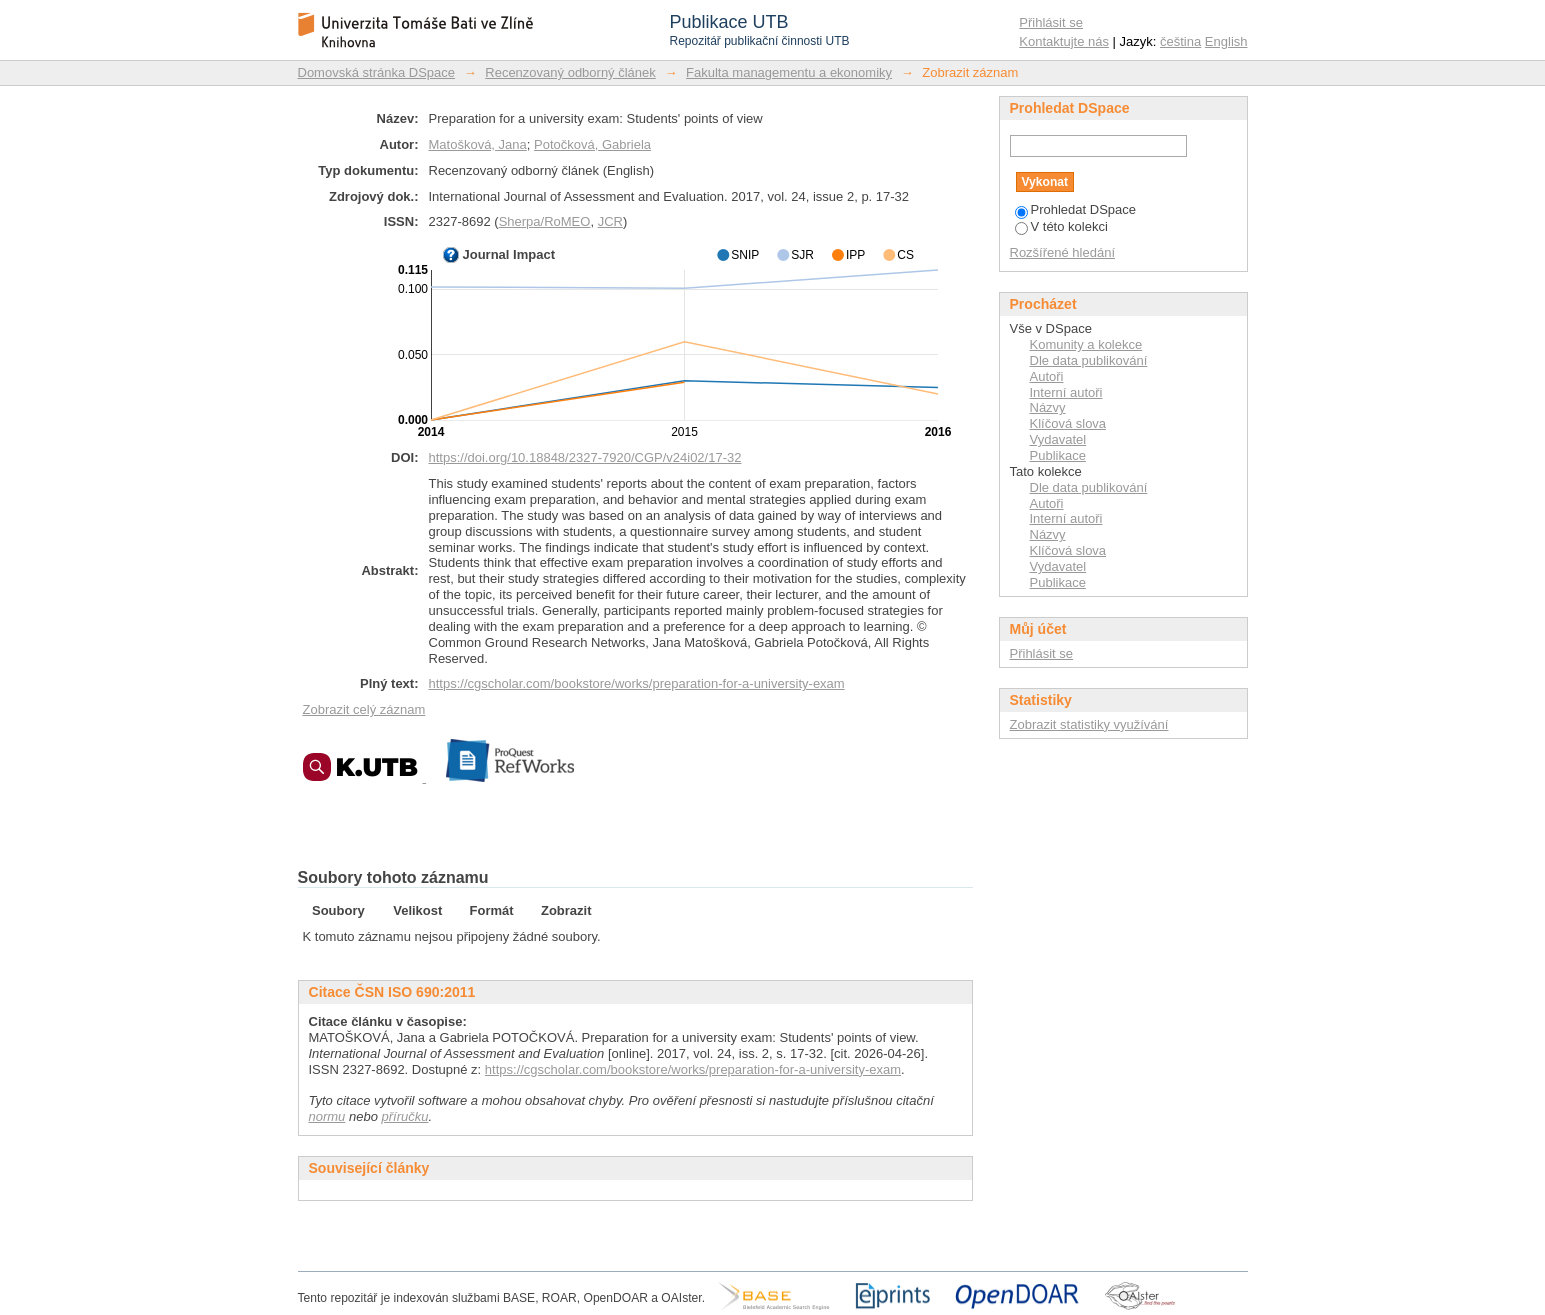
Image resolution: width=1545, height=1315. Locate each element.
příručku (405, 1116)
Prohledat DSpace (1076, 209)
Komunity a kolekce (1086, 344)
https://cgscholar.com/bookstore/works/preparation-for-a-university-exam (637, 683)
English (1226, 41)
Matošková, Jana (478, 144)
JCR (610, 221)
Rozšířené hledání (1063, 252)
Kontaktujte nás (1064, 41)
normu (327, 1116)
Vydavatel (1058, 439)
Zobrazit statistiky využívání (1089, 724)
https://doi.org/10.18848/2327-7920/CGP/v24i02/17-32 (585, 457)
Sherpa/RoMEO (545, 221)
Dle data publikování (1089, 360)
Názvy (1048, 407)
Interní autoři (1066, 392)
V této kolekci (1061, 226)
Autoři (1047, 376)
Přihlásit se (1051, 22)
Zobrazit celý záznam (364, 709)
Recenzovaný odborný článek (570, 72)
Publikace (1058, 455)
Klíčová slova (1068, 423)
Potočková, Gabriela (592, 144)
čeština (1180, 41)
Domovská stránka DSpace (377, 72)
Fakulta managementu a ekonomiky (789, 72)
